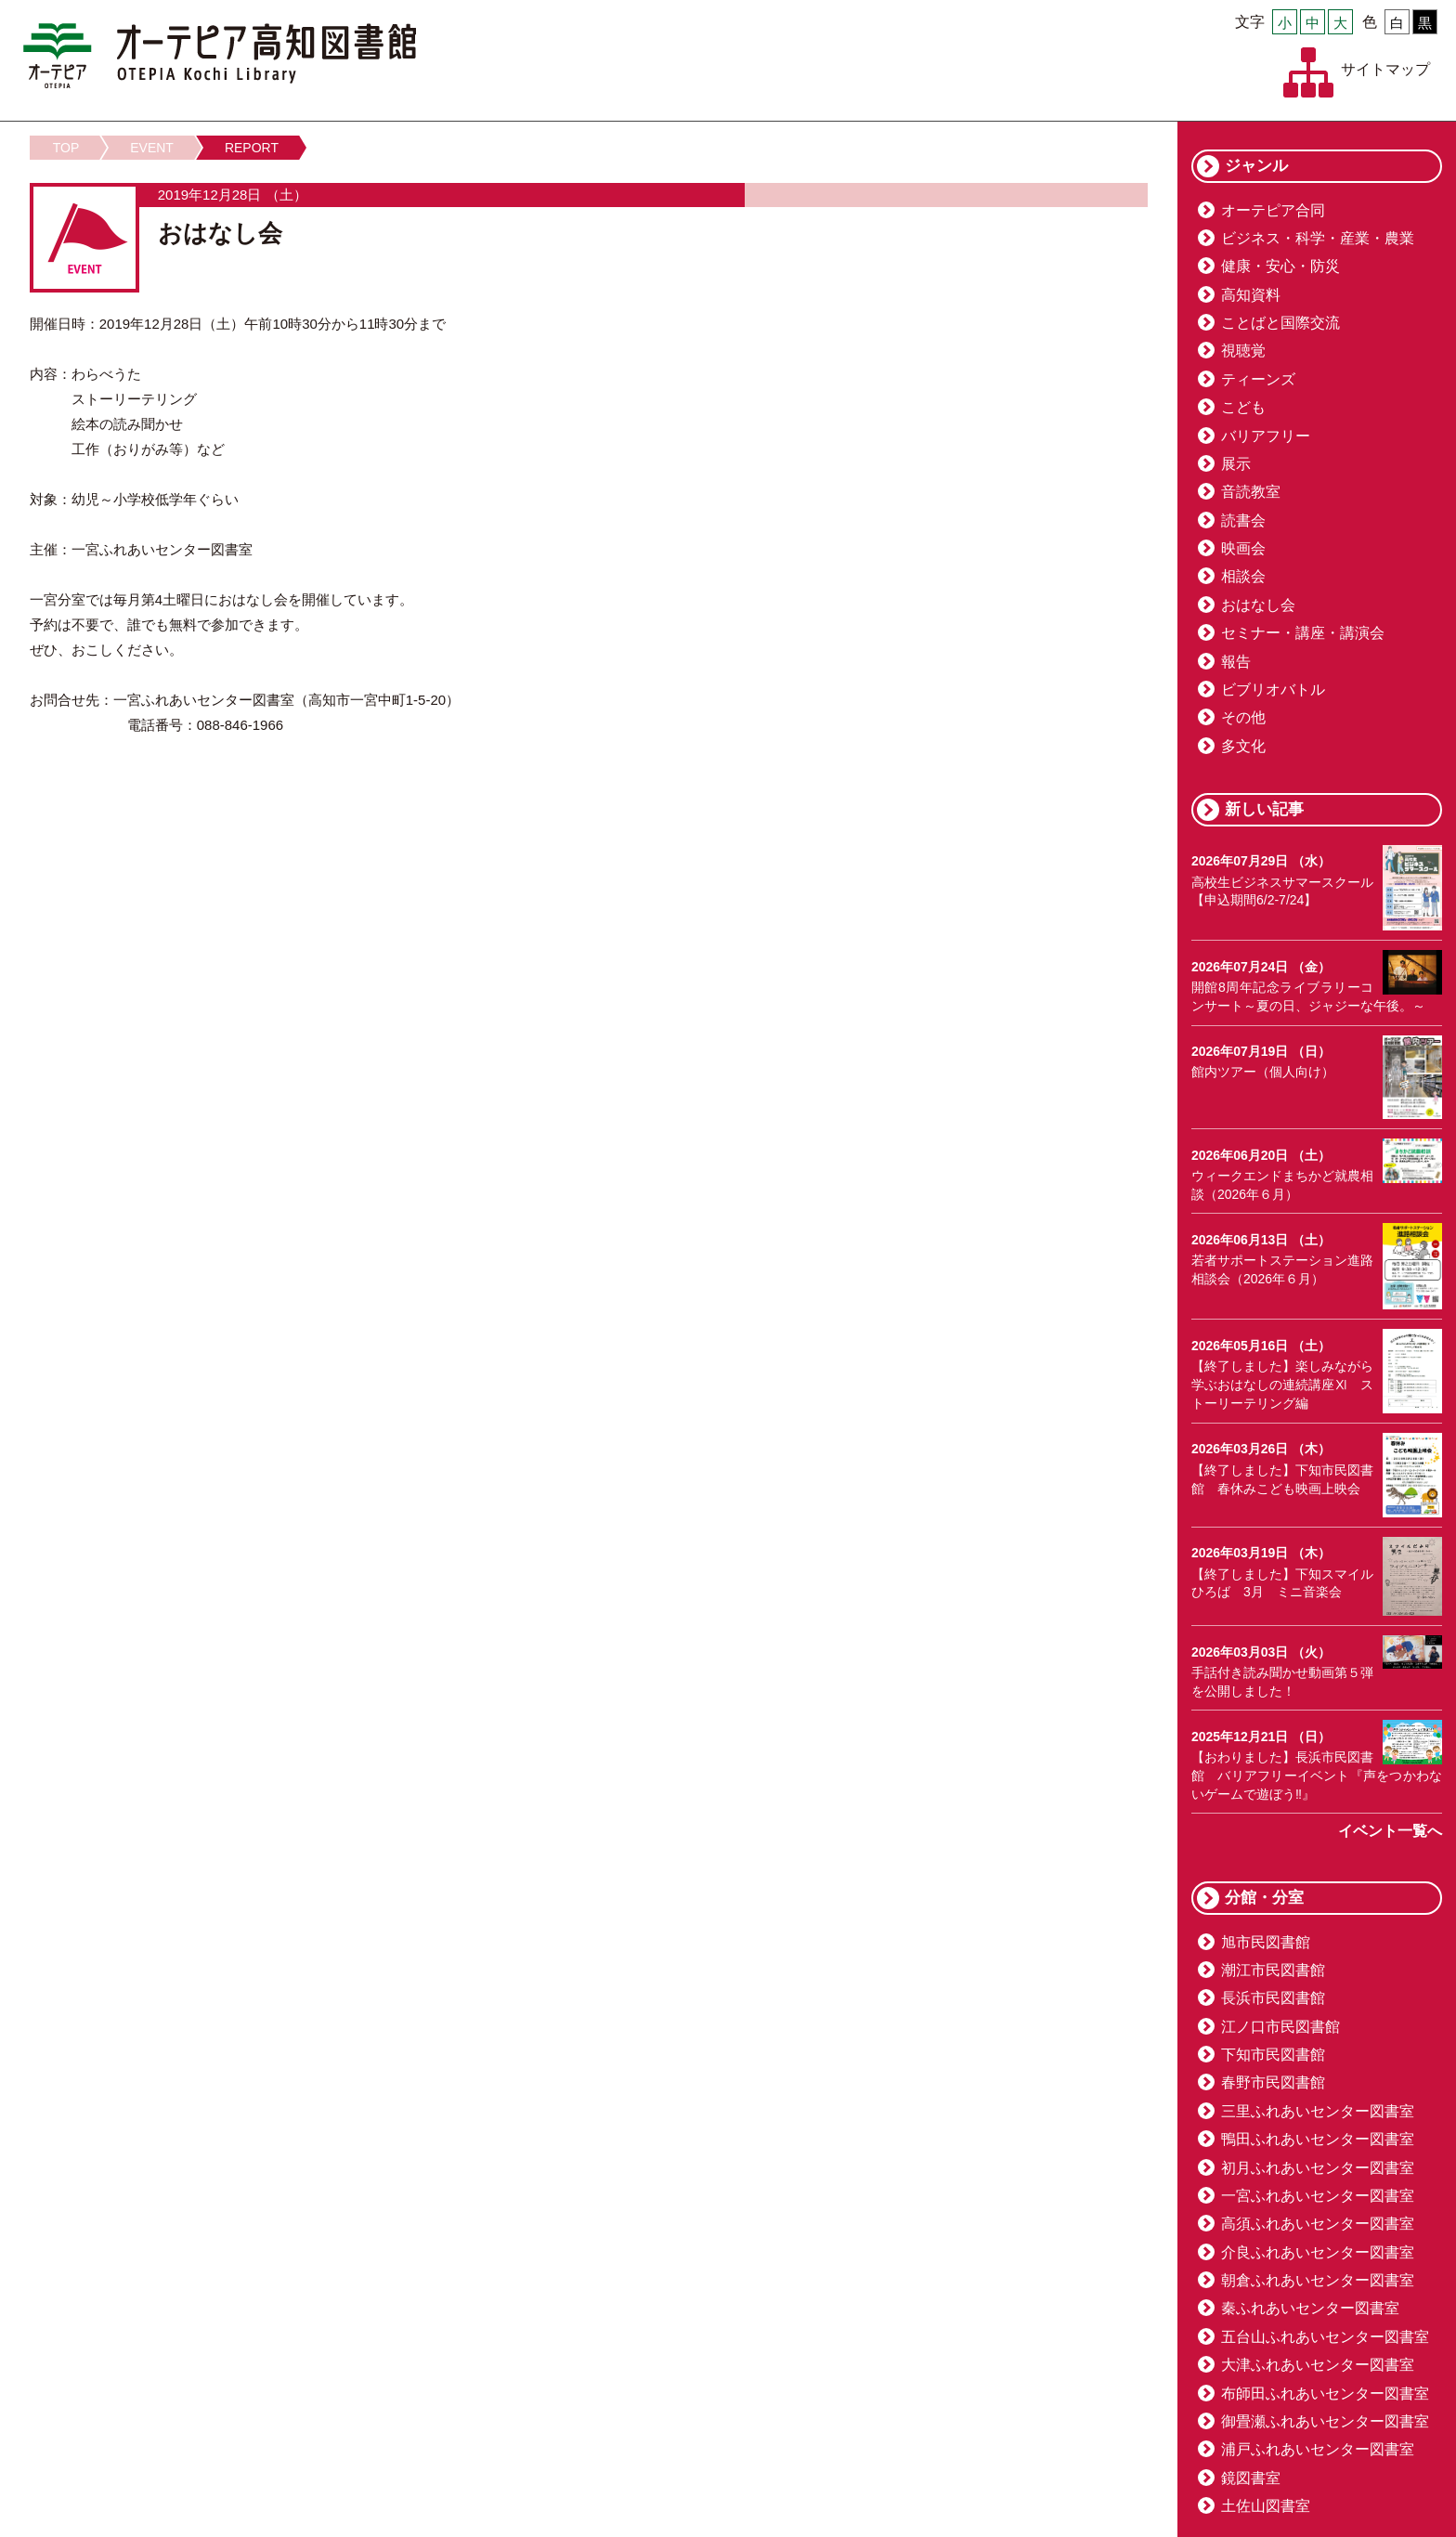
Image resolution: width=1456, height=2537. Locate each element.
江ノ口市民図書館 (1280, 2027)
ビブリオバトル (1273, 689)
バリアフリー (1265, 436)
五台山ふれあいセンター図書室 (1325, 2337)
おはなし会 (1258, 605)
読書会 (1243, 520)
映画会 (1243, 548)
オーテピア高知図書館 (219, 55)
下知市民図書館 (1273, 2054)
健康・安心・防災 (1280, 266)
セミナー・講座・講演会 (1302, 633)
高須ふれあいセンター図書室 (1317, 2223)
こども (1243, 407)
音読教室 (1250, 492)
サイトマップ (1385, 69)
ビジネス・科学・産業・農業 (1317, 238)
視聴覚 (1243, 350)
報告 (1236, 662)
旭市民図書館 (1265, 1942)
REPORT (252, 147)
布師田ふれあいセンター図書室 (1325, 2393)
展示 (1236, 464)
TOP (66, 147)
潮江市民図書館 (1273, 1970)
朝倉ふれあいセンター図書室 (1317, 2280)
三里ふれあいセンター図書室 (1317, 2111)
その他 (1243, 717)
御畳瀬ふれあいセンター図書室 (1325, 2421)
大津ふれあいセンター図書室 (1317, 2365)
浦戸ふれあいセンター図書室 (1317, 2449)
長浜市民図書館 (1273, 1998)
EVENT (152, 147)
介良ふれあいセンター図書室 (1317, 2252)
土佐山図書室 (1265, 2506)
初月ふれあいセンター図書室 (1317, 2168)
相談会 (1243, 576)
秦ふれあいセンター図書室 (1310, 2308)
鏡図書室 (1250, 2478)
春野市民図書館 (1273, 2082)
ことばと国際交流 (1280, 323)
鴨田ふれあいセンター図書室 (1317, 2139)
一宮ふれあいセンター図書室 (1317, 2196)
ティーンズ (1258, 379)
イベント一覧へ (1390, 1831)
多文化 (1243, 746)
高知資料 (1250, 295)
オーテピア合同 (1273, 210)
